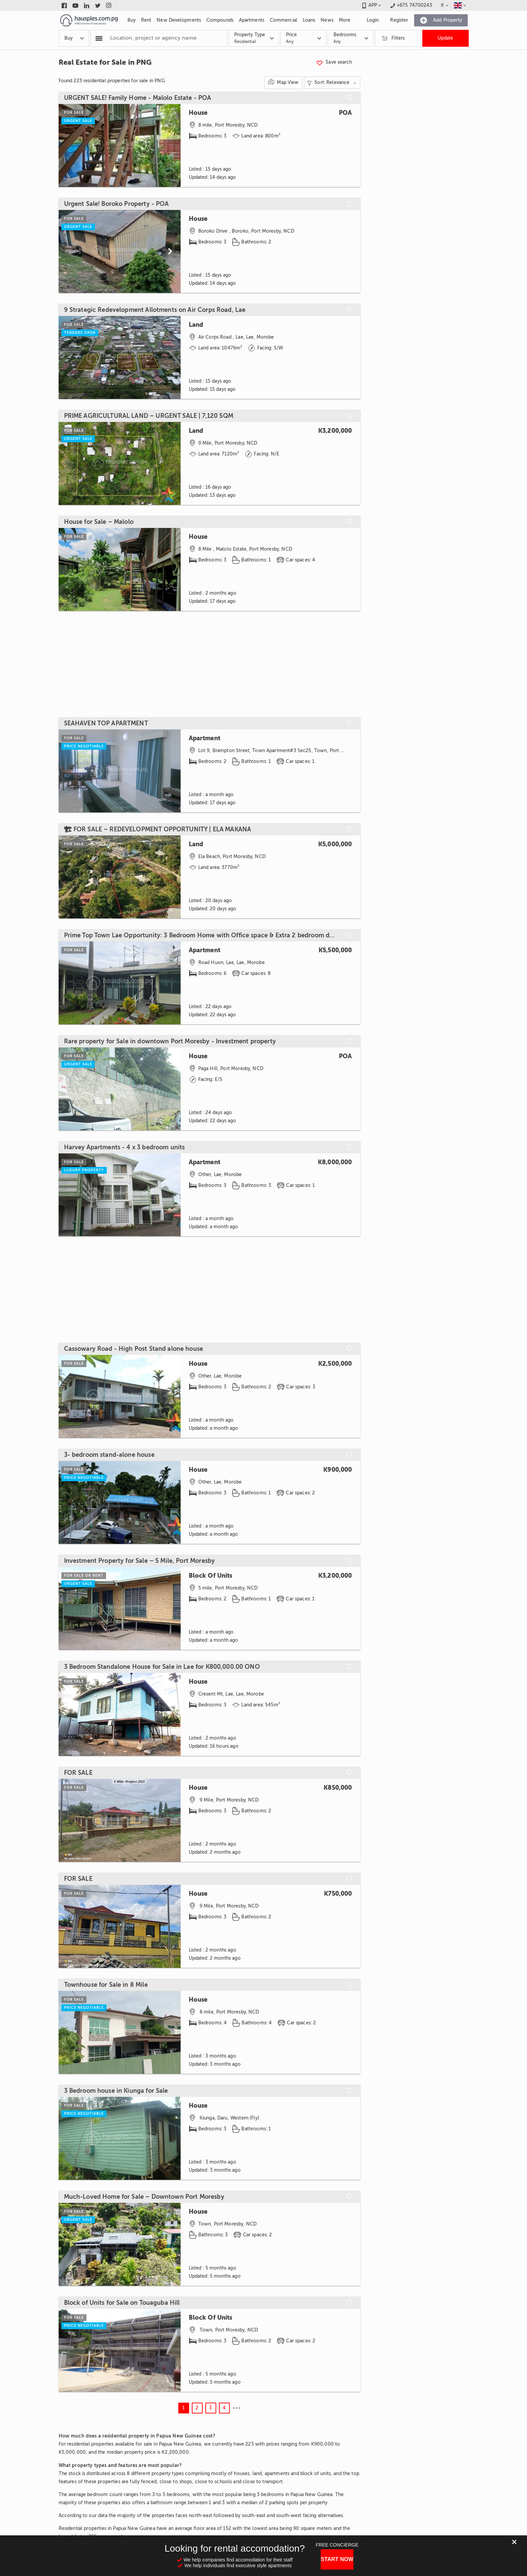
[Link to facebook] (64, 5)
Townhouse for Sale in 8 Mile (106, 1984)
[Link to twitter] (97, 5)
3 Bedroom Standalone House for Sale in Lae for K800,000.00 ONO (162, 1666)
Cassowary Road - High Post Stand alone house (133, 1348)
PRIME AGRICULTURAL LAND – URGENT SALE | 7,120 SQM (148, 415)
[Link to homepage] (89, 20)
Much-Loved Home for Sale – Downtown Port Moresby (144, 2196)
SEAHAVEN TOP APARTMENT (106, 723)
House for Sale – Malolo (99, 521)
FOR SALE (78, 1772)
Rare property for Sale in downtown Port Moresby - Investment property (170, 1041)
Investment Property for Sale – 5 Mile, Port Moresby (139, 1560)
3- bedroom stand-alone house (109, 1454)
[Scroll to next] (170, 251)
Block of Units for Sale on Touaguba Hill (122, 2302)
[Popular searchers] (99, 38)
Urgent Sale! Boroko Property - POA (116, 203)
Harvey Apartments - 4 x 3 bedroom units (124, 1147)
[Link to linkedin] (86, 5)
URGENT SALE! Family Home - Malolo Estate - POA (137, 97)
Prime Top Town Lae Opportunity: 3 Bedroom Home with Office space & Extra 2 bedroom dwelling (201, 935)
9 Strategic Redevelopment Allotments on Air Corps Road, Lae (155, 309)
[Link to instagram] (109, 5)
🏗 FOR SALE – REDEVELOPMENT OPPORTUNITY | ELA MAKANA (157, 829)
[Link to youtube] (75, 5)
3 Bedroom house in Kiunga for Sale (116, 2090)
